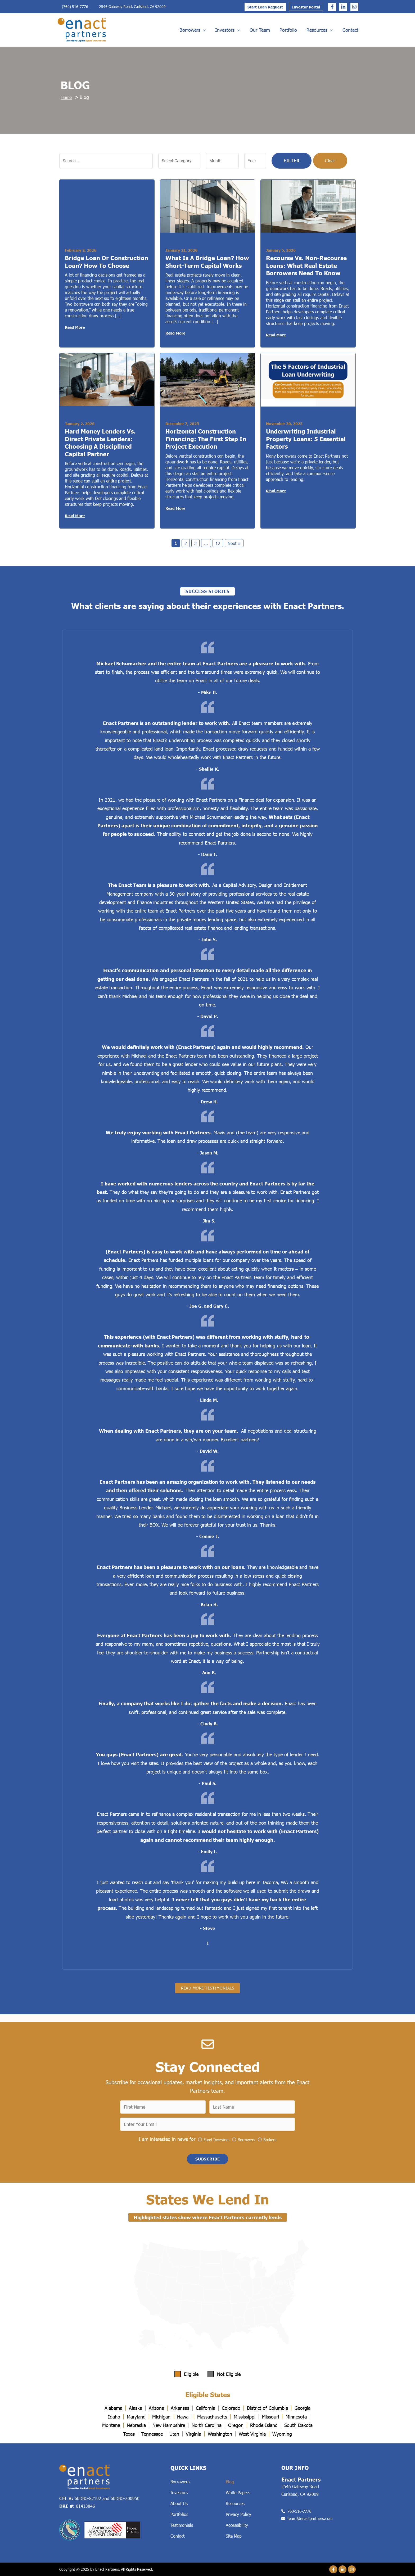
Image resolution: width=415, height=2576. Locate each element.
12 (217, 545)
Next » (235, 545)
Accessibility (237, 2525)
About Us (179, 2503)
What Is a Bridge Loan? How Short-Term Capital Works (207, 262)
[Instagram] (354, 7)
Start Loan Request (265, 7)
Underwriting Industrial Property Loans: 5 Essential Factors (306, 440)
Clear (330, 160)
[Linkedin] (343, 7)
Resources (319, 29)
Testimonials (181, 2525)
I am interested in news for (167, 2137)
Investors (227, 29)
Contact (350, 30)
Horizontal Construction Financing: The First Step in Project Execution (205, 440)
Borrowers (192, 29)
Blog (230, 2481)
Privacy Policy (238, 2514)
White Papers (238, 2492)
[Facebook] (332, 7)
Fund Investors (216, 2137)
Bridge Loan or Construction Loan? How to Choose (106, 262)
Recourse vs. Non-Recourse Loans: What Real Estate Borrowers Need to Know (306, 266)
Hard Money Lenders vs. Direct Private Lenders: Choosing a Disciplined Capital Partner (100, 444)
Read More (75, 328)
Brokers (269, 2137)
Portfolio (288, 30)
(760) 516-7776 (75, 6)
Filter (291, 160)
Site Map (234, 2535)
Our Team (260, 30)
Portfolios (179, 2514)
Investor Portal (306, 7)
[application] (203, 29)
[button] (207, 2157)
